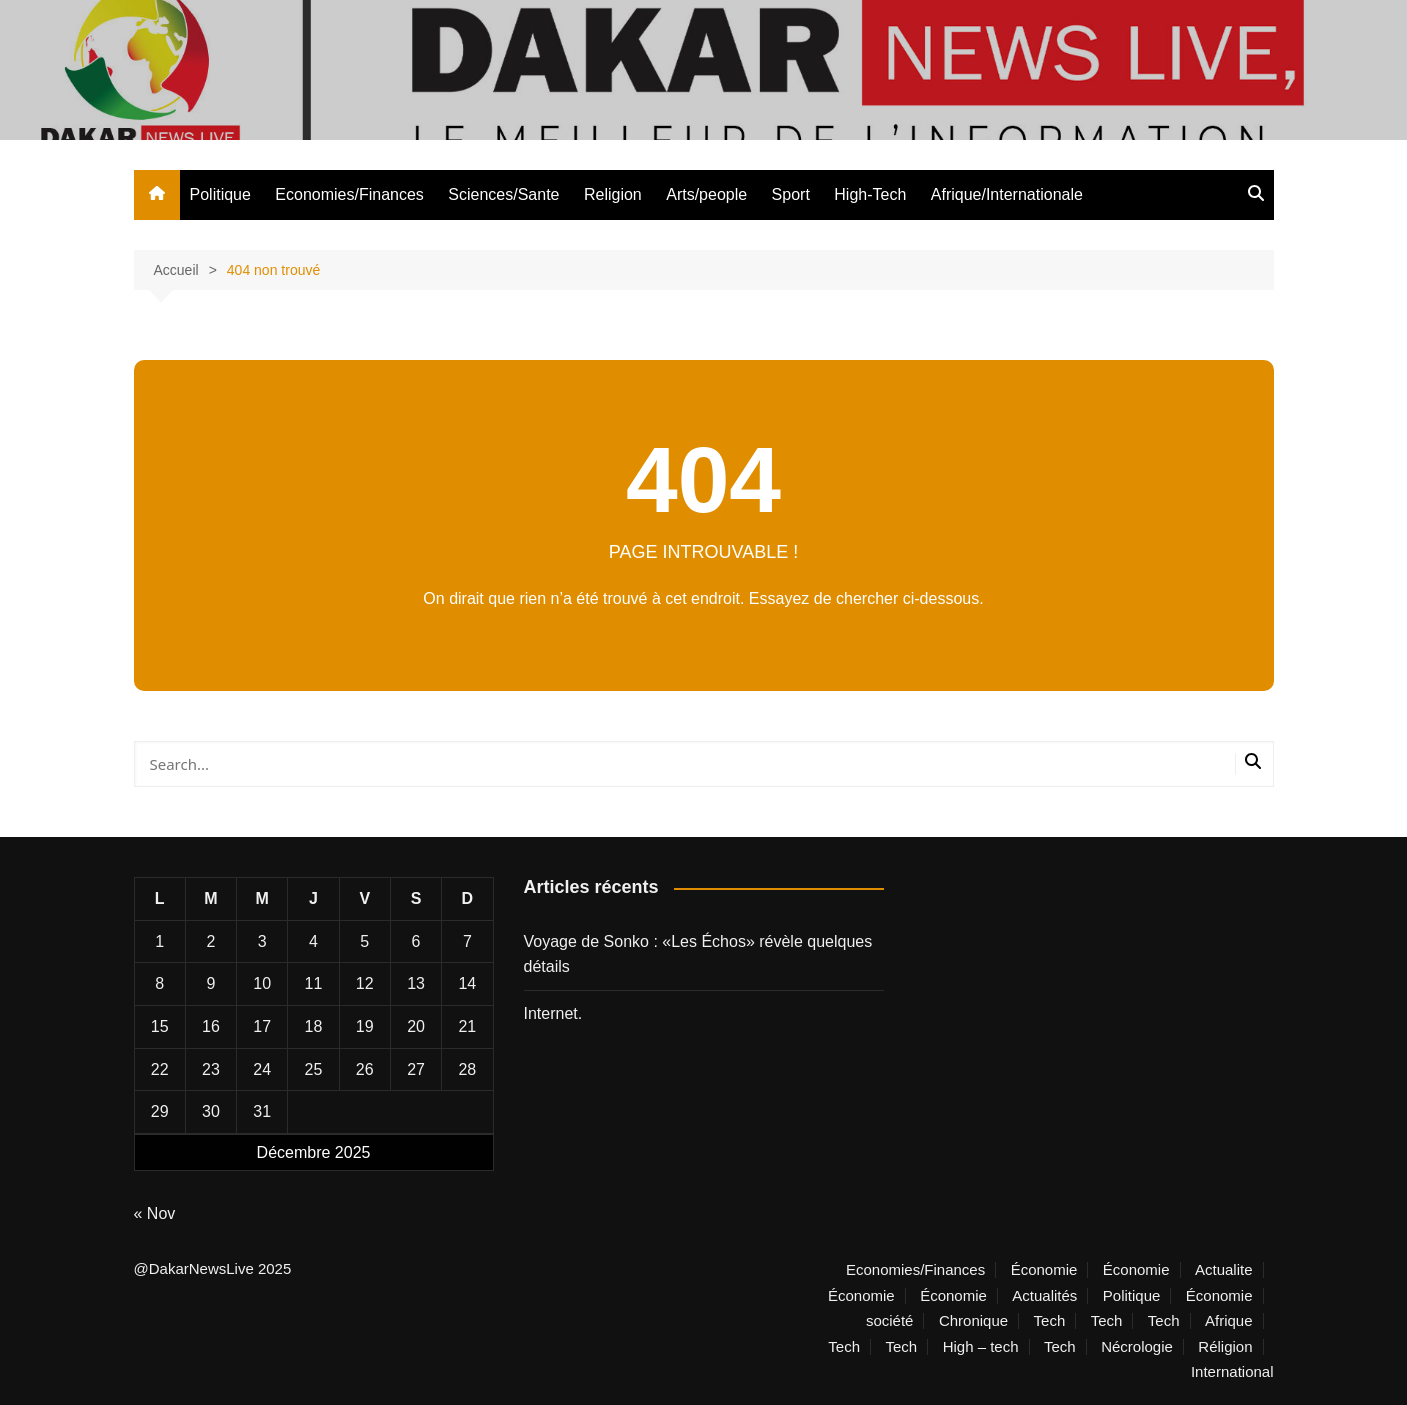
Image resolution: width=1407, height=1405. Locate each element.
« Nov (155, 1213)
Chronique (973, 1321)
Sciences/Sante (503, 194)
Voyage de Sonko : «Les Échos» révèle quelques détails (698, 954)
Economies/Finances (349, 194)
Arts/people (706, 194)
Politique (220, 194)
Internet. (553, 1013)
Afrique (1229, 1321)
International (1232, 1372)
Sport (791, 194)
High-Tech (870, 194)
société (890, 1321)
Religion (613, 194)
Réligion (1225, 1347)
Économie (1044, 1270)
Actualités (1044, 1296)
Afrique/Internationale (1007, 194)
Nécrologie (1137, 1347)
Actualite (1224, 1270)
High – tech (981, 1347)
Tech (1050, 1321)
